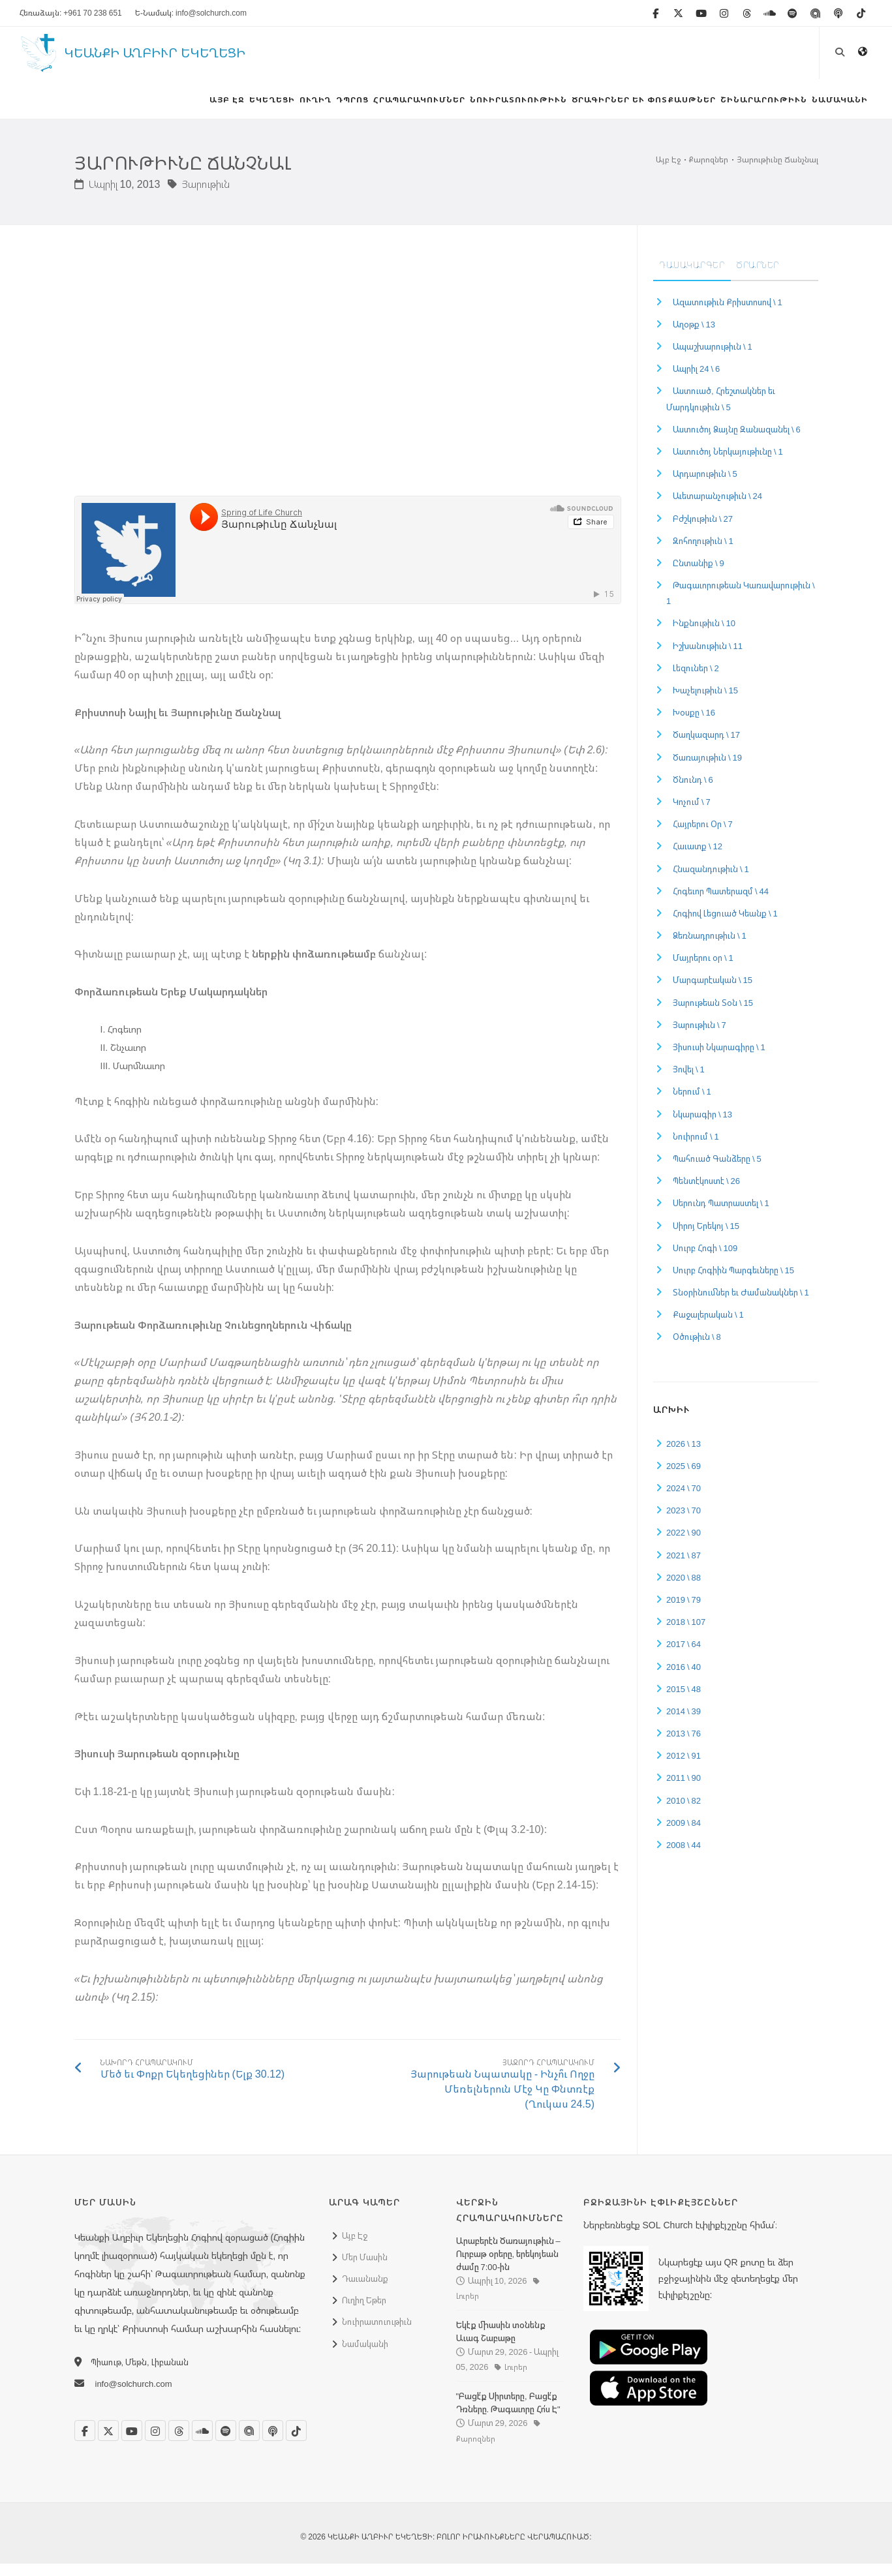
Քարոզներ (708, 171)
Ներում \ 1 (692, 1104)
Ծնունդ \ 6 (693, 792)
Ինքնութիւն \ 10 (704, 635)
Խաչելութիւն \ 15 (705, 702)
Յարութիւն (199, 196)
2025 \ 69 (683, 1478)
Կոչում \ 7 (692, 814)
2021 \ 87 (683, 1567)
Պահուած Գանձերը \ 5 (717, 1171)
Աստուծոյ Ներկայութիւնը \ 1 (728, 464)
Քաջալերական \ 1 (708, 1327)
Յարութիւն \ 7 (699, 1037)
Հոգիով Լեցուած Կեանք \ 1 (725, 926)
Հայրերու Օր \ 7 (703, 836)
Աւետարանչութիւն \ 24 (717, 508)
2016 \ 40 (683, 1678)
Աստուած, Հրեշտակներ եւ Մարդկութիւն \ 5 (720, 411)
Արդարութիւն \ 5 (705, 486)
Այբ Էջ (668, 171)
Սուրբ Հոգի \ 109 (705, 1259)
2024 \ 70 (683, 1500)
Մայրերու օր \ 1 (703, 970)
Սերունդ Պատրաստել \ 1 (721, 1215)
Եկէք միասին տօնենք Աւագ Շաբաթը (501, 2343)
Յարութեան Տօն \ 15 (713, 1014)
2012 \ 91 (683, 1768)
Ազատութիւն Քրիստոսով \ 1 (727, 314)
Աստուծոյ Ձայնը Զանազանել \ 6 (737, 441)
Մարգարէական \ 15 (712, 992)
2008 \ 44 (683, 1857)
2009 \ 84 (683, 1835)
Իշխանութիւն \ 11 (708, 657)
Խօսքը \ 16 (694, 725)
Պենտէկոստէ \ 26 (706, 1193)
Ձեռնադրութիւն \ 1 (709, 948)
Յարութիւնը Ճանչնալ (777, 171)
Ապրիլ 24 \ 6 (696, 381)
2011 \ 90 (683, 1790)
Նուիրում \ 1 (696, 1149)
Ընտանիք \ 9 (698, 575)
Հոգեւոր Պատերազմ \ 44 (721, 903)
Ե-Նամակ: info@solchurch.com (191, 12)
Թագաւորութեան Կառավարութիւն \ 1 (740, 605)
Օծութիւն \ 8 (697, 1349)
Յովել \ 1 (689, 1081)
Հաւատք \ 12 (697, 858)
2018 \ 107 (685, 1634)
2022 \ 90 (683, 1545)
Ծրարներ (758, 277)
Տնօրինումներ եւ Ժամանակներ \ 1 (741, 1305)
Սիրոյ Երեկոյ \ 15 (706, 1237)
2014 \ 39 (683, 1723)
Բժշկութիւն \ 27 (703, 530)
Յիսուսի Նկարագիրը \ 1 (719, 1059)
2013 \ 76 (683, 1745)
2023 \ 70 (683, 1522)
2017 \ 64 (683, 1656)
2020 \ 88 (683, 1590)
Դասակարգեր (692, 277)
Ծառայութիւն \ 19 (707, 769)
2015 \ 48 (683, 1700)
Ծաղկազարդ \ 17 (706, 747)
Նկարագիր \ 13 (702, 1126)
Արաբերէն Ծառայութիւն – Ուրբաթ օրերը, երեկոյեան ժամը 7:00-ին (508, 2265)
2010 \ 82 (683, 1812)
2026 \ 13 (683, 1455)
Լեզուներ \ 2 (696, 680)
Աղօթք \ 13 (694, 336)
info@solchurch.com (133, 2396)
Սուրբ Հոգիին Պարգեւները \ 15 (733, 1282)
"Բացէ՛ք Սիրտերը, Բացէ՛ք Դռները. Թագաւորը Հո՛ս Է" (508, 2414)
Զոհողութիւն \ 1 (703, 552)
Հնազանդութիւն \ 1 (711, 880)
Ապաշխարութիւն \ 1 (712, 359)
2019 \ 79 (683, 1612)
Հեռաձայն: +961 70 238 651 (71, 12)
